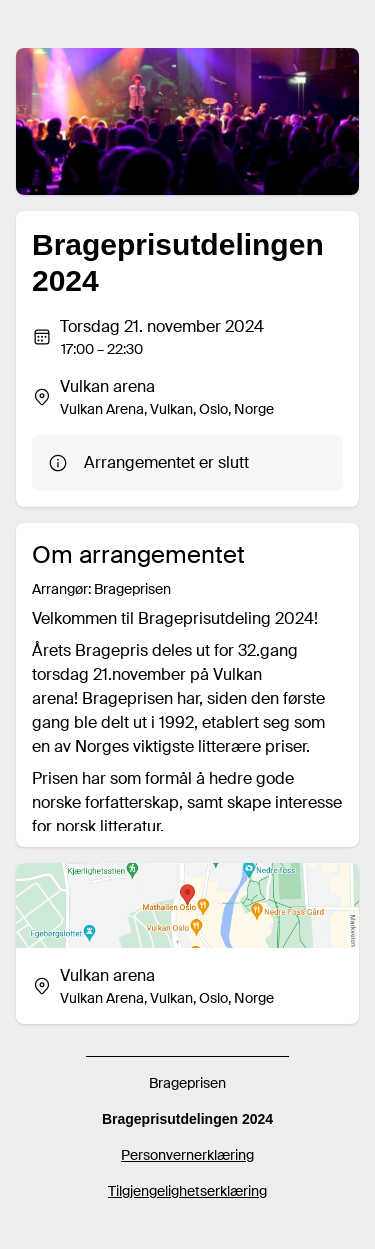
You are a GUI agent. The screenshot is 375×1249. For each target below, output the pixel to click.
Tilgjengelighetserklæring (187, 1191)
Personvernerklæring (187, 1155)
